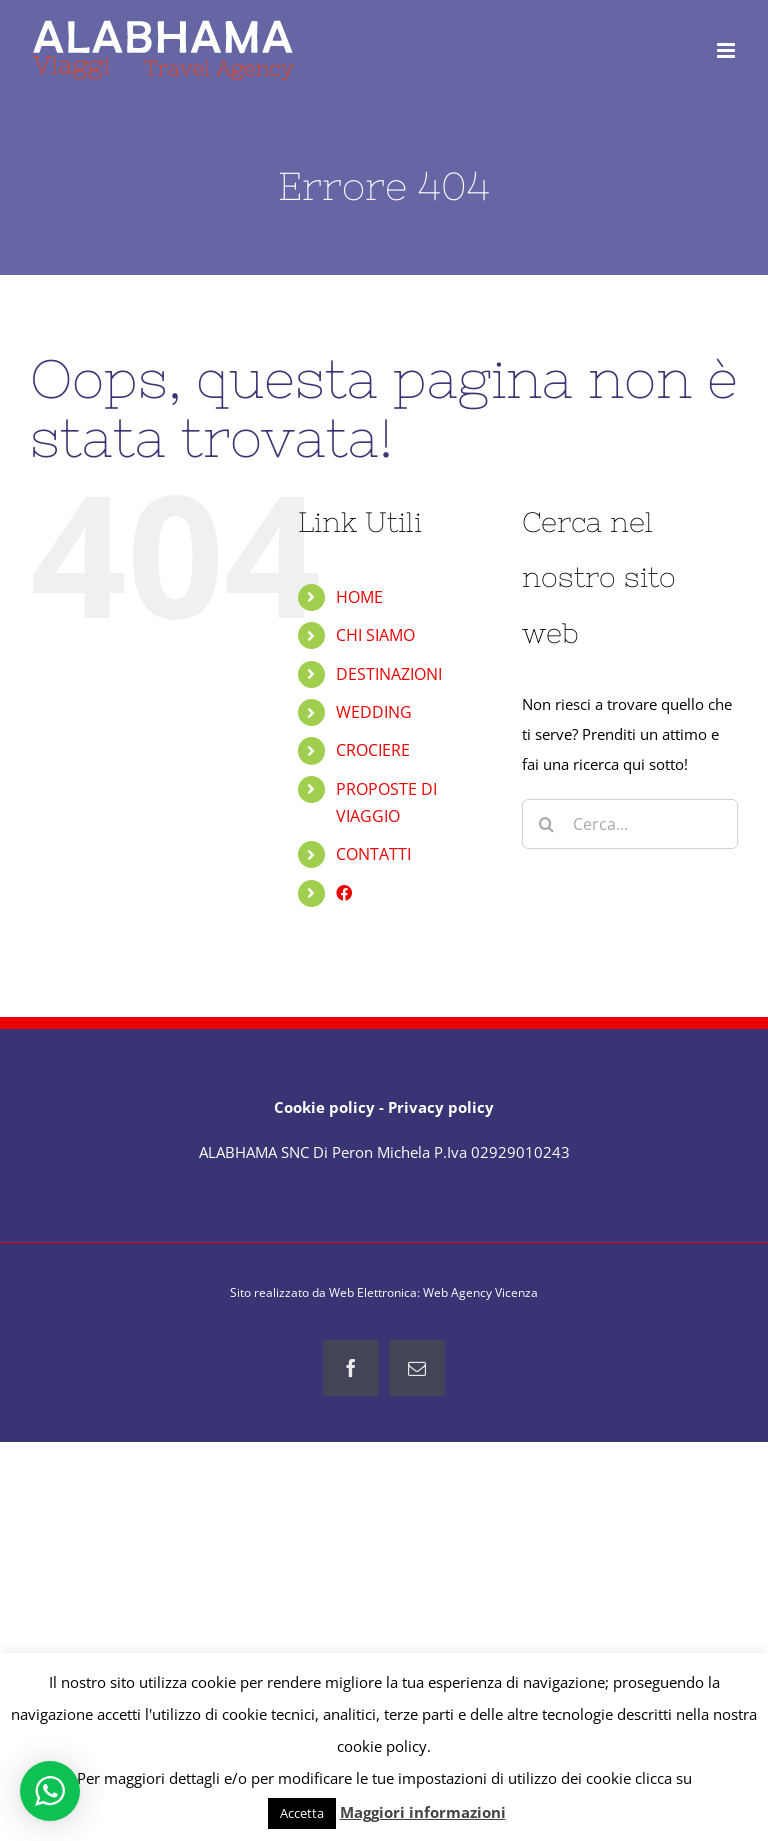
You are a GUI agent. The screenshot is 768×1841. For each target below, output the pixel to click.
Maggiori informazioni (423, 1812)
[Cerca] (547, 824)
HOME (359, 597)
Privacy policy (441, 1107)
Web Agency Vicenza (480, 1292)
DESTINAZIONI (389, 674)
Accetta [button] (302, 1813)
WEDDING (374, 712)
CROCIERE (373, 750)
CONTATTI (373, 854)
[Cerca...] (630, 824)
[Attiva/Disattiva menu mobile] (727, 50)
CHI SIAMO (375, 635)
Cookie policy (324, 1107)
